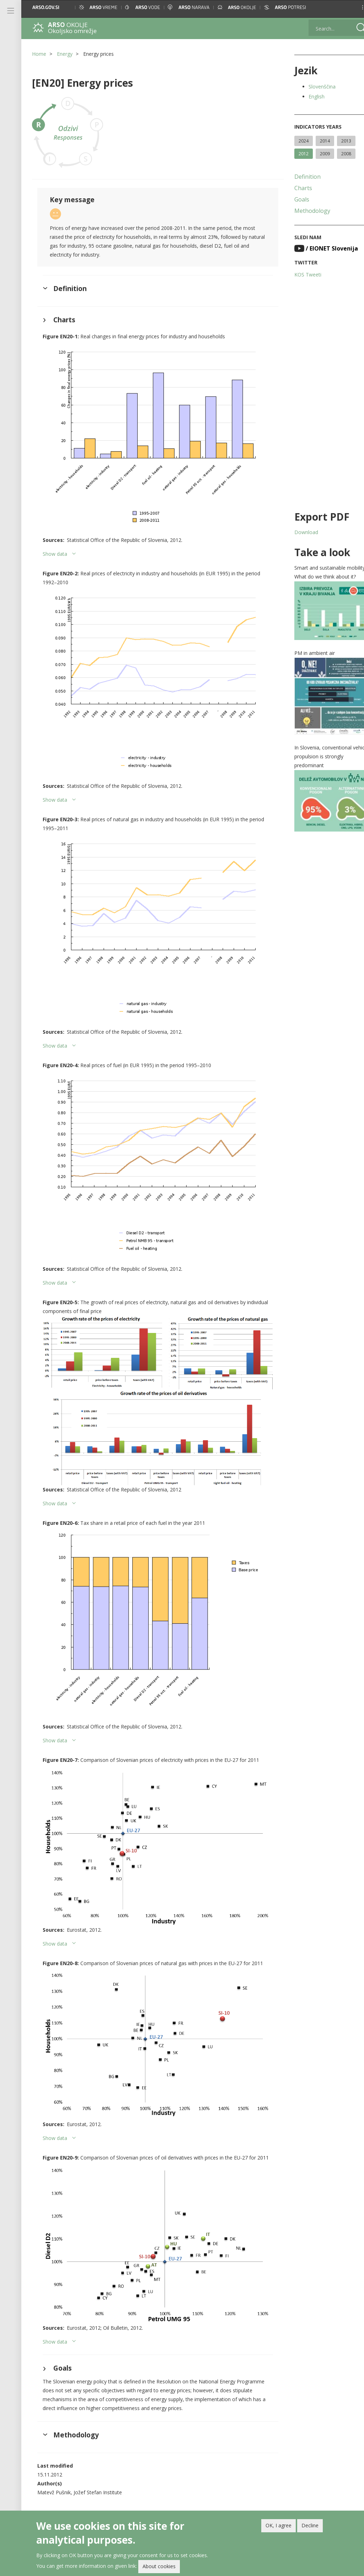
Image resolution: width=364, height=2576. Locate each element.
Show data (55, 546)
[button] (352, 7)
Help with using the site (139, 2492)
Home (39, 53)
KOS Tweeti (298, 274)
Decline (309, 2525)
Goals (292, 199)
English (307, 96)
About (122, 2484)
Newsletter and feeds (137, 2507)
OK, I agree (278, 2525)
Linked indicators (218, 2484)
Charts (294, 188)
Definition (298, 177)
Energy (65, 53)
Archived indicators (220, 2492)
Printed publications (136, 2499)
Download (297, 532)
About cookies (159, 2566)
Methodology (303, 211)
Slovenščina (312, 86)
